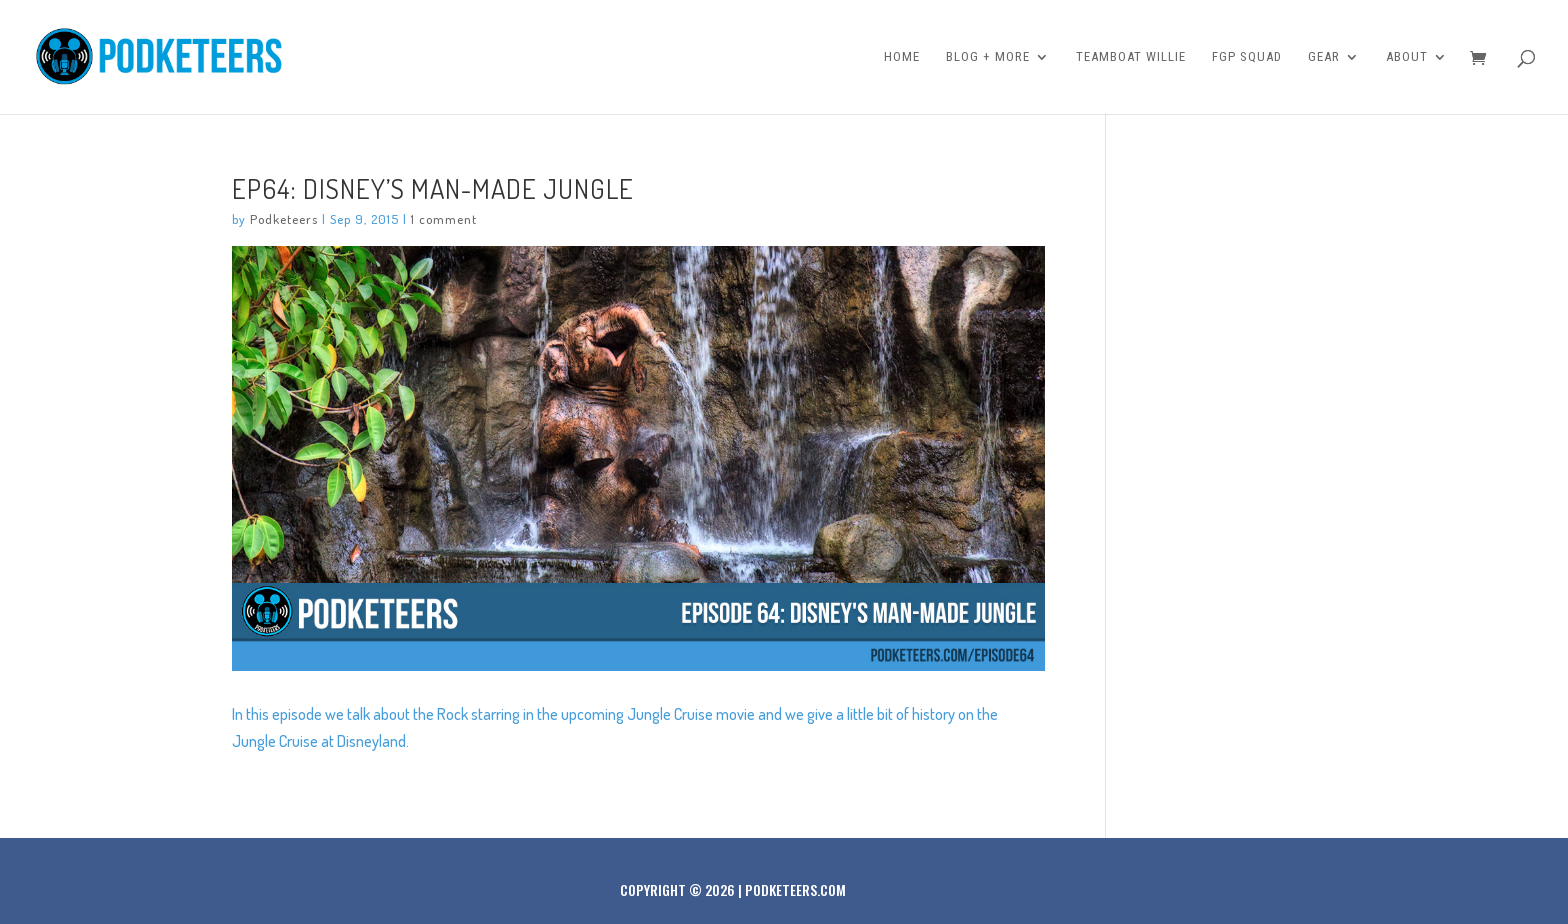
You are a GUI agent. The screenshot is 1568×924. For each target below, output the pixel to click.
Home (902, 57)
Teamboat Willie (1131, 57)
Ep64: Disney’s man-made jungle (433, 188)
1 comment (444, 219)
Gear (1324, 57)
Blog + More (988, 57)
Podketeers (284, 219)
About (1407, 57)
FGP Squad (1247, 57)
